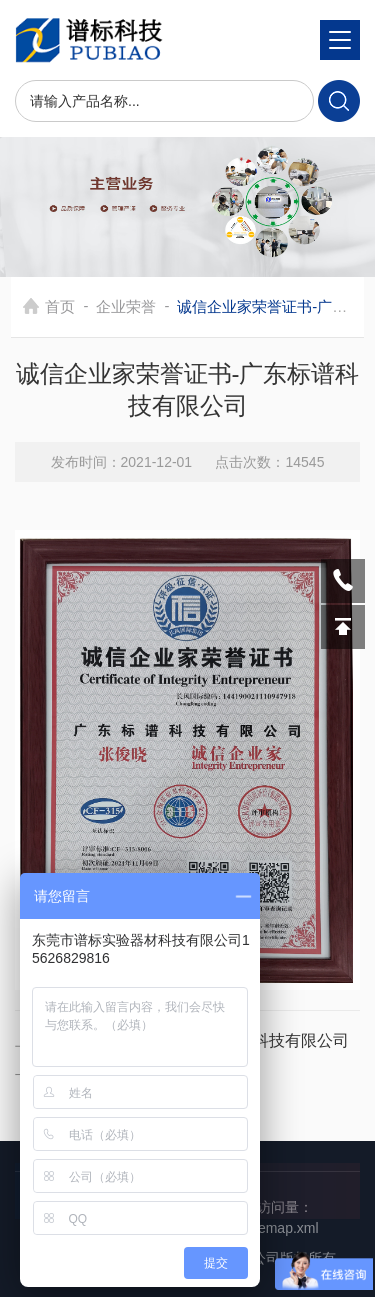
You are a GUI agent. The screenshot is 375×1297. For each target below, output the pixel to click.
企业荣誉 (126, 306)
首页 (60, 306)
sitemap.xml (281, 1228)
